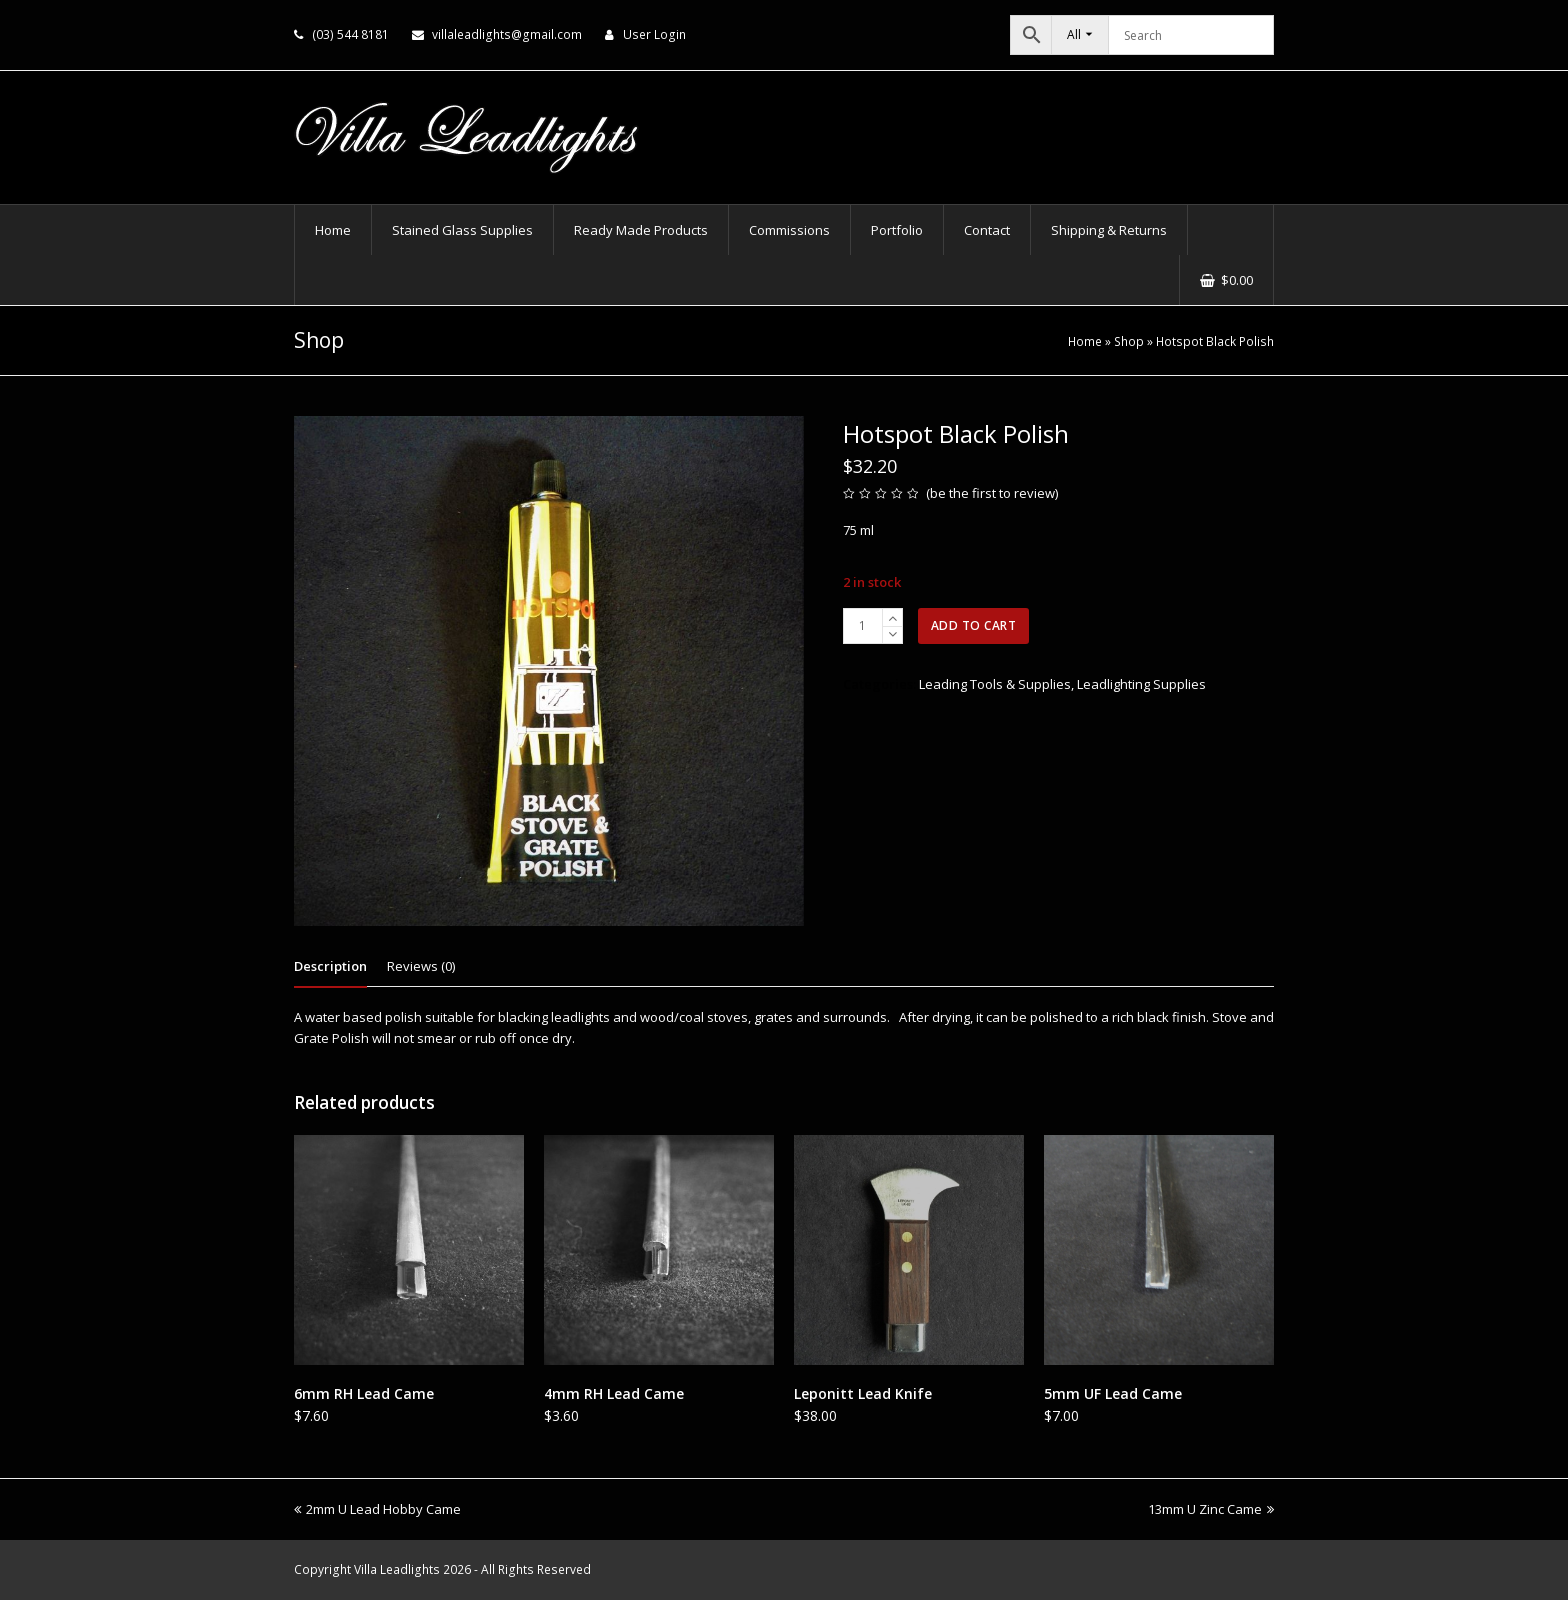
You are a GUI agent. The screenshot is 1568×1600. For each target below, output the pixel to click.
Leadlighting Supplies (1141, 684)
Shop (1129, 341)
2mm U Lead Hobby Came (377, 1509)
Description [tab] (330, 966)
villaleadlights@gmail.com (507, 34)
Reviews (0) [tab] (421, 966)
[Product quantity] (863, 626)
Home (1085, 341)
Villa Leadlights (397, 1569)
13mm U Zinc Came (1211, 1509)
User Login (654, 34)
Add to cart (974, 625)
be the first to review (992, 493)
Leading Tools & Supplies (995, 684)
